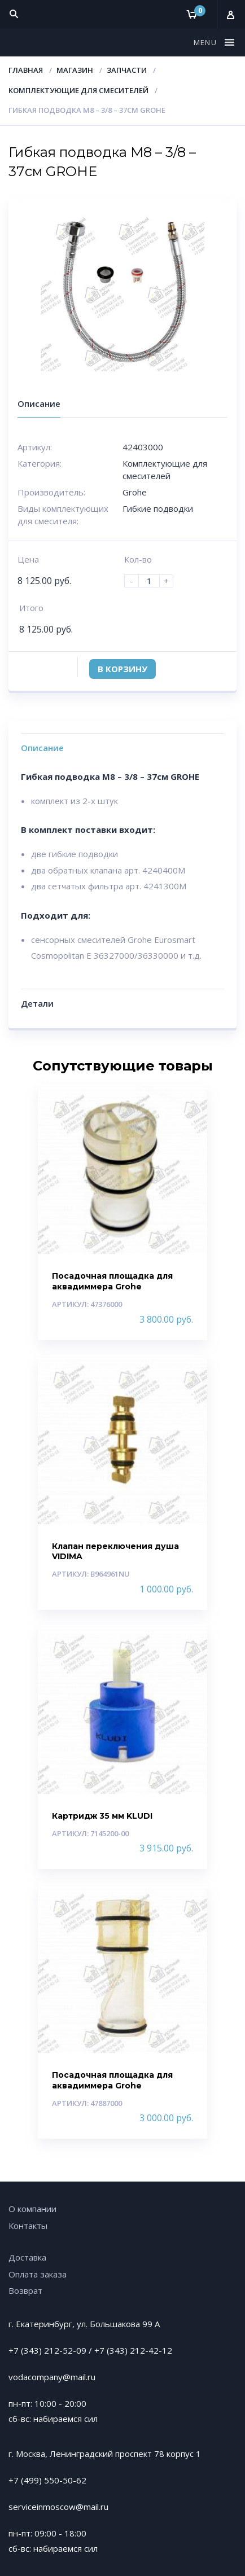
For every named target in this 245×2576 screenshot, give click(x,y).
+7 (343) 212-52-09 (47, 2350)
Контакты (27, 2225)
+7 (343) (112, 2350)
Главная (25, 70)
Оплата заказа (37, 2274)
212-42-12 (151, 2350)
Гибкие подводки (158, 508)
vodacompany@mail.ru (51, 2376)
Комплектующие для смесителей (78, 90)
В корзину (122, 668)
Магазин (74, 70)
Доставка (27, 2257)
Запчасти (127, 70)
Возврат (25, 2290)
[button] (207, 42)
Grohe (135, 492)
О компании (32, 2208)
